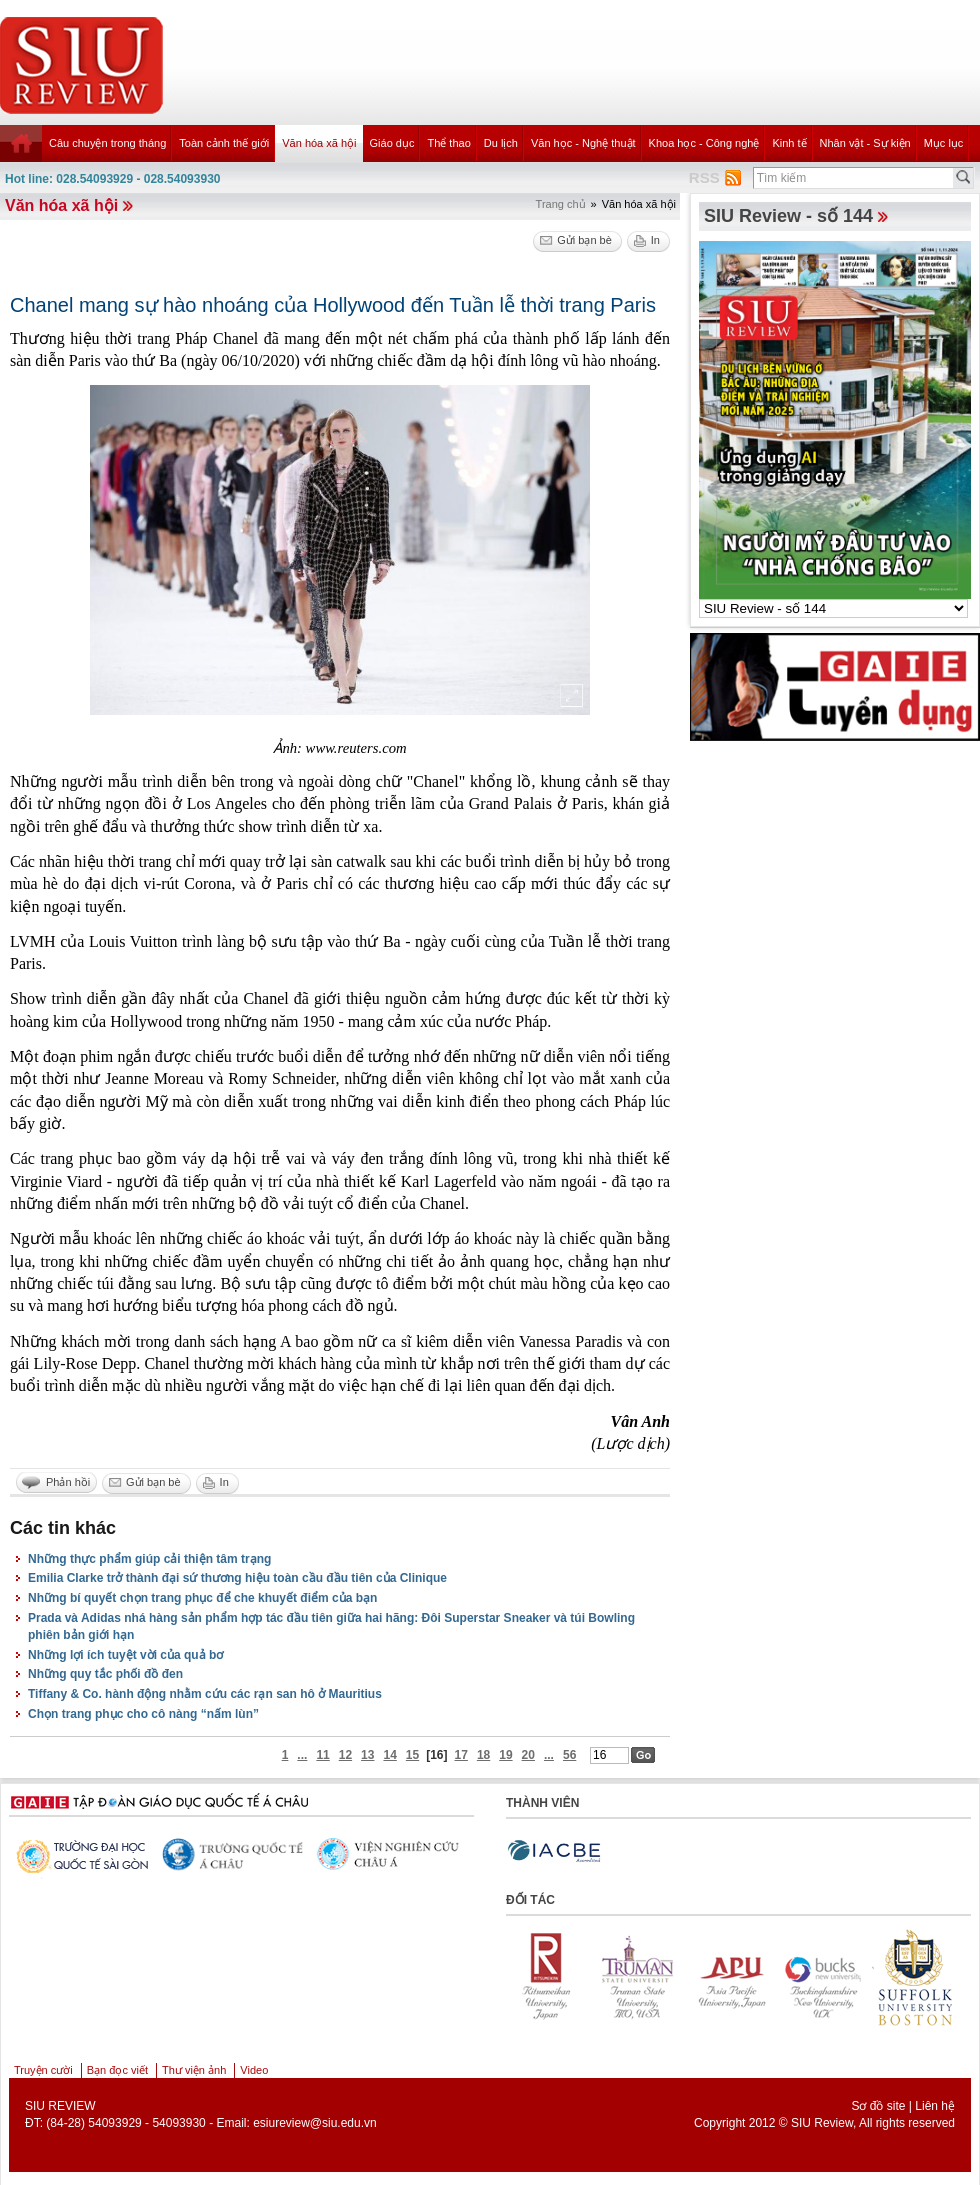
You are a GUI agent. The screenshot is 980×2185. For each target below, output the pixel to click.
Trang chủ (561, 204)
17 (461, 1755)
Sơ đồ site (878, 2106)
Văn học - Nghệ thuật (583, 143)
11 (322, 1755)
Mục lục (944, 143)
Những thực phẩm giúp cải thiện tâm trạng (149, 1559)
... (302, 1755)
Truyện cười (43, 2070)
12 (345, 1755)
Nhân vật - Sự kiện (865, 143)
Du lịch (501, 143)
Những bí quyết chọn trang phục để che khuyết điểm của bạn (202, 1598)
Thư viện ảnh (194, 2070)
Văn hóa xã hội (319, 143)
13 (367, 1755)
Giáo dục (392, 143)
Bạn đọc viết (117, 2070)
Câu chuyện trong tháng (107, 143)
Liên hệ (935, 2106)
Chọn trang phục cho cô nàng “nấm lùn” (143, 1714)
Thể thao (448, 143)
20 (528, 1755)
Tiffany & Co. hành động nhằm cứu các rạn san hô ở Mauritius (205, 1694)
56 (569, 1755)
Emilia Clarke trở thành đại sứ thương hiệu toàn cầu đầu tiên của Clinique (237, 1578)
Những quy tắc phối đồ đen (105, 1674)
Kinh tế (789, 143)
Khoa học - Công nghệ (704, 143)
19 (505, 1755)
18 (483, 1755)
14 (389, 1755)
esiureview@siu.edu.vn (315, 2123)
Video (254, 2070)
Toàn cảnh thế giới (224, 143)
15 (412, 1755)
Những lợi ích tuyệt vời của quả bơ (125, 1655)
